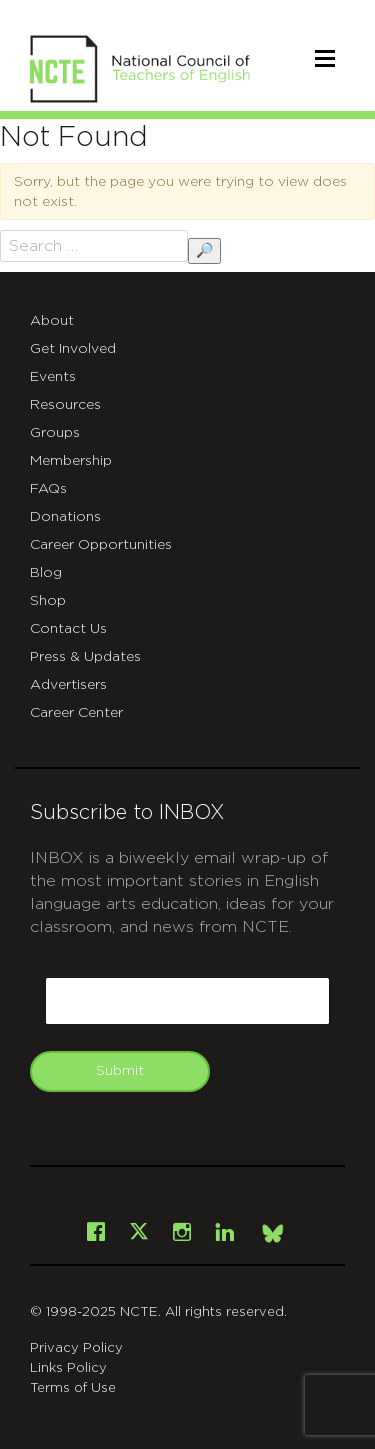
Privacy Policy (76, 1348)
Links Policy (68, 1368)
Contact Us (68, 629)
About (52, 321)
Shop (48, 601)
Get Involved (73, 349)
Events (53, 377)
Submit (120, 1071)
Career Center (76, 713)
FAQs (48, 489)
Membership (71, 461)
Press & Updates (85, 657)
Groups (55, 433)
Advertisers (68, 685)
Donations (65, 517)
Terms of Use (73, 1388)
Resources (65, 405)
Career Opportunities (101, 545)
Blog (46, 573)
